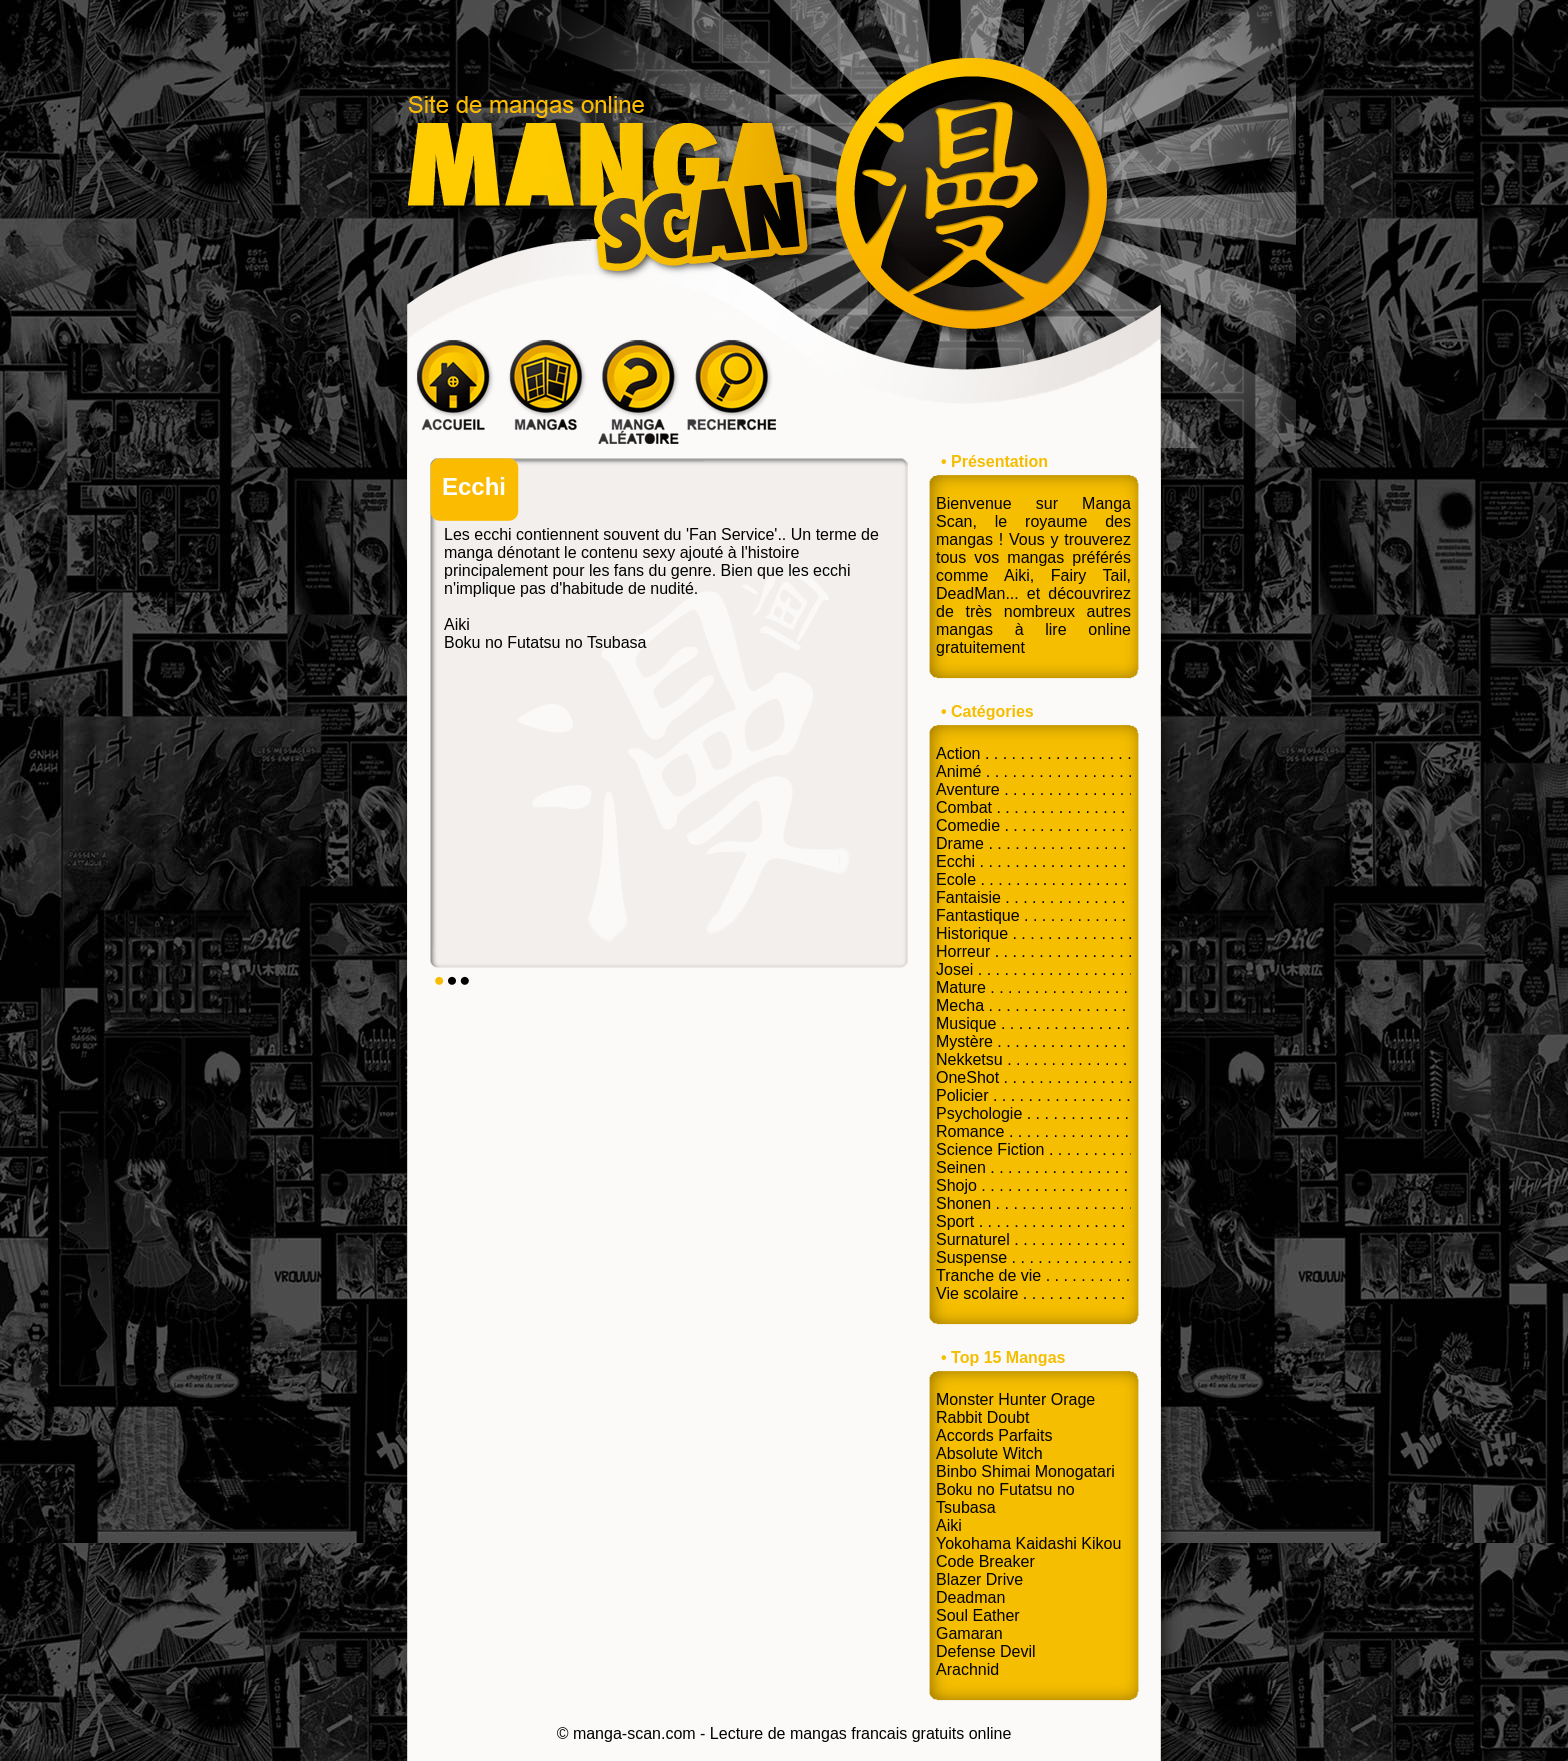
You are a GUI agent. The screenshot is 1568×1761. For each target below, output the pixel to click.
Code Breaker (985, 1561)
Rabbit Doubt (982, 1417)
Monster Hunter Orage (1015, 1399)
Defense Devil (986, 1651)
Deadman (970, 1597)
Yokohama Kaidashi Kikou (1028, 1543)
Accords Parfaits (994, 1435)
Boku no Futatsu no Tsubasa (545, 642)
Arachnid (967, 1669)
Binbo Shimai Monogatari (1025, 1471)
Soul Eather (978, 1615)
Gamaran (969, 1633)
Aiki (457, 624)
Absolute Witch (989, 1453)
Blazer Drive (979, 1579)
